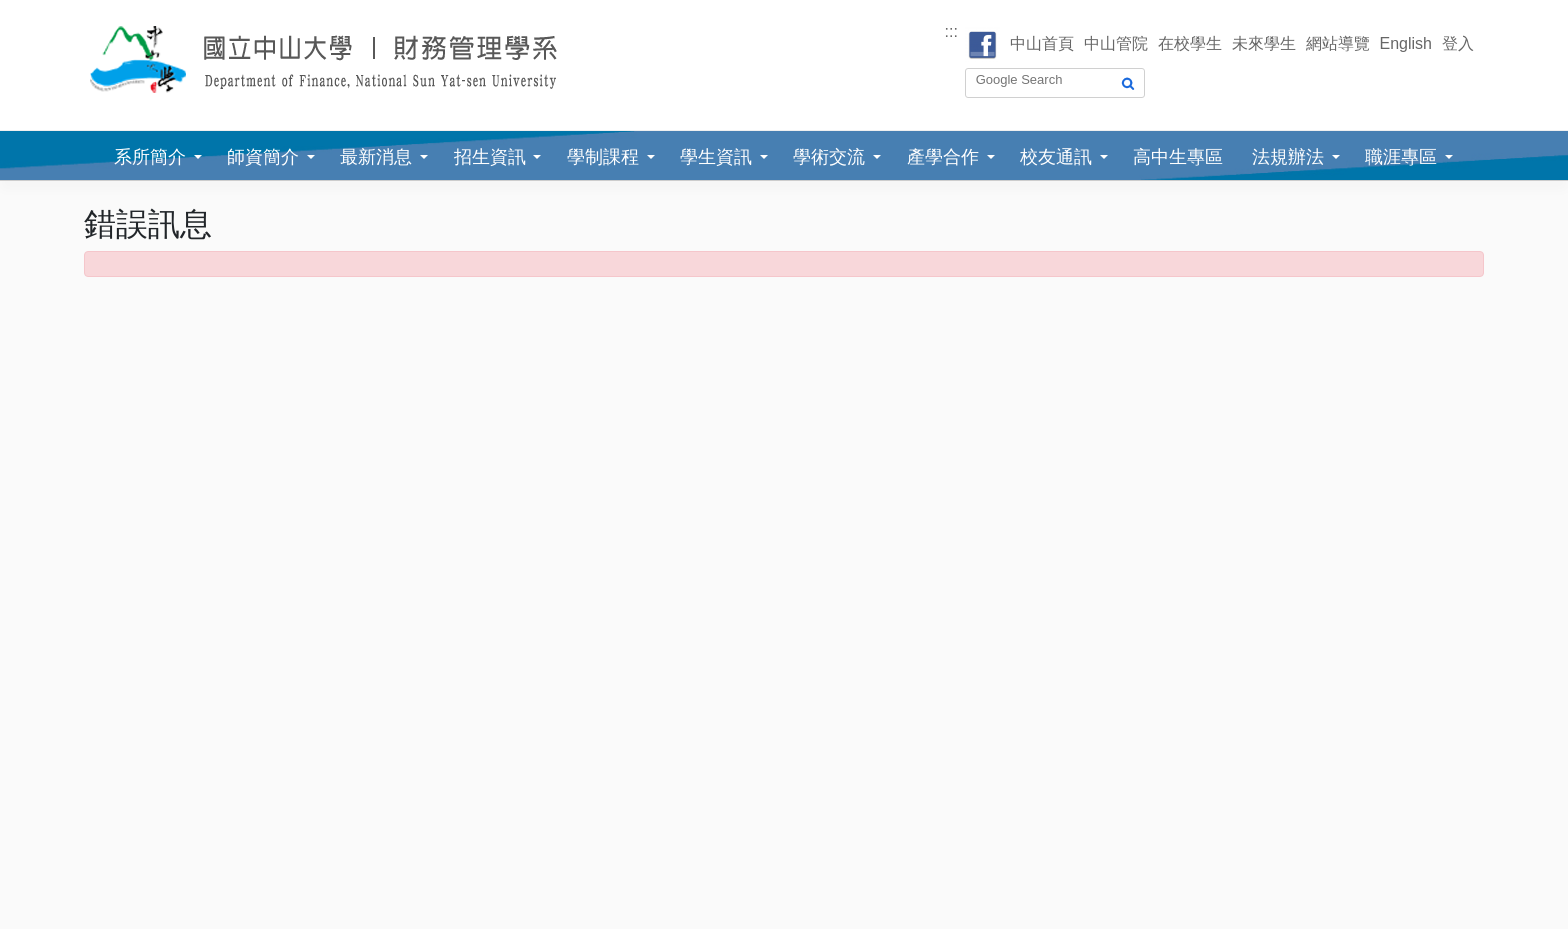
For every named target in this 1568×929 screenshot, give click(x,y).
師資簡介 (263, 157)
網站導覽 (1338, 43)
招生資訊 (490, 157)
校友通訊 (1056, 157)
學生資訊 (716, 157)
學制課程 (603, 157)
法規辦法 (1288, 157)
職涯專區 (1401, 157)
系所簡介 (150, 157)
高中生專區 (1178, 157)
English (1406, 43)
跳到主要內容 (48, 11)
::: (951, 31)
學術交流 (829, 157)
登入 (1458, 43)
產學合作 (943, 157)
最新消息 (376, 157)
